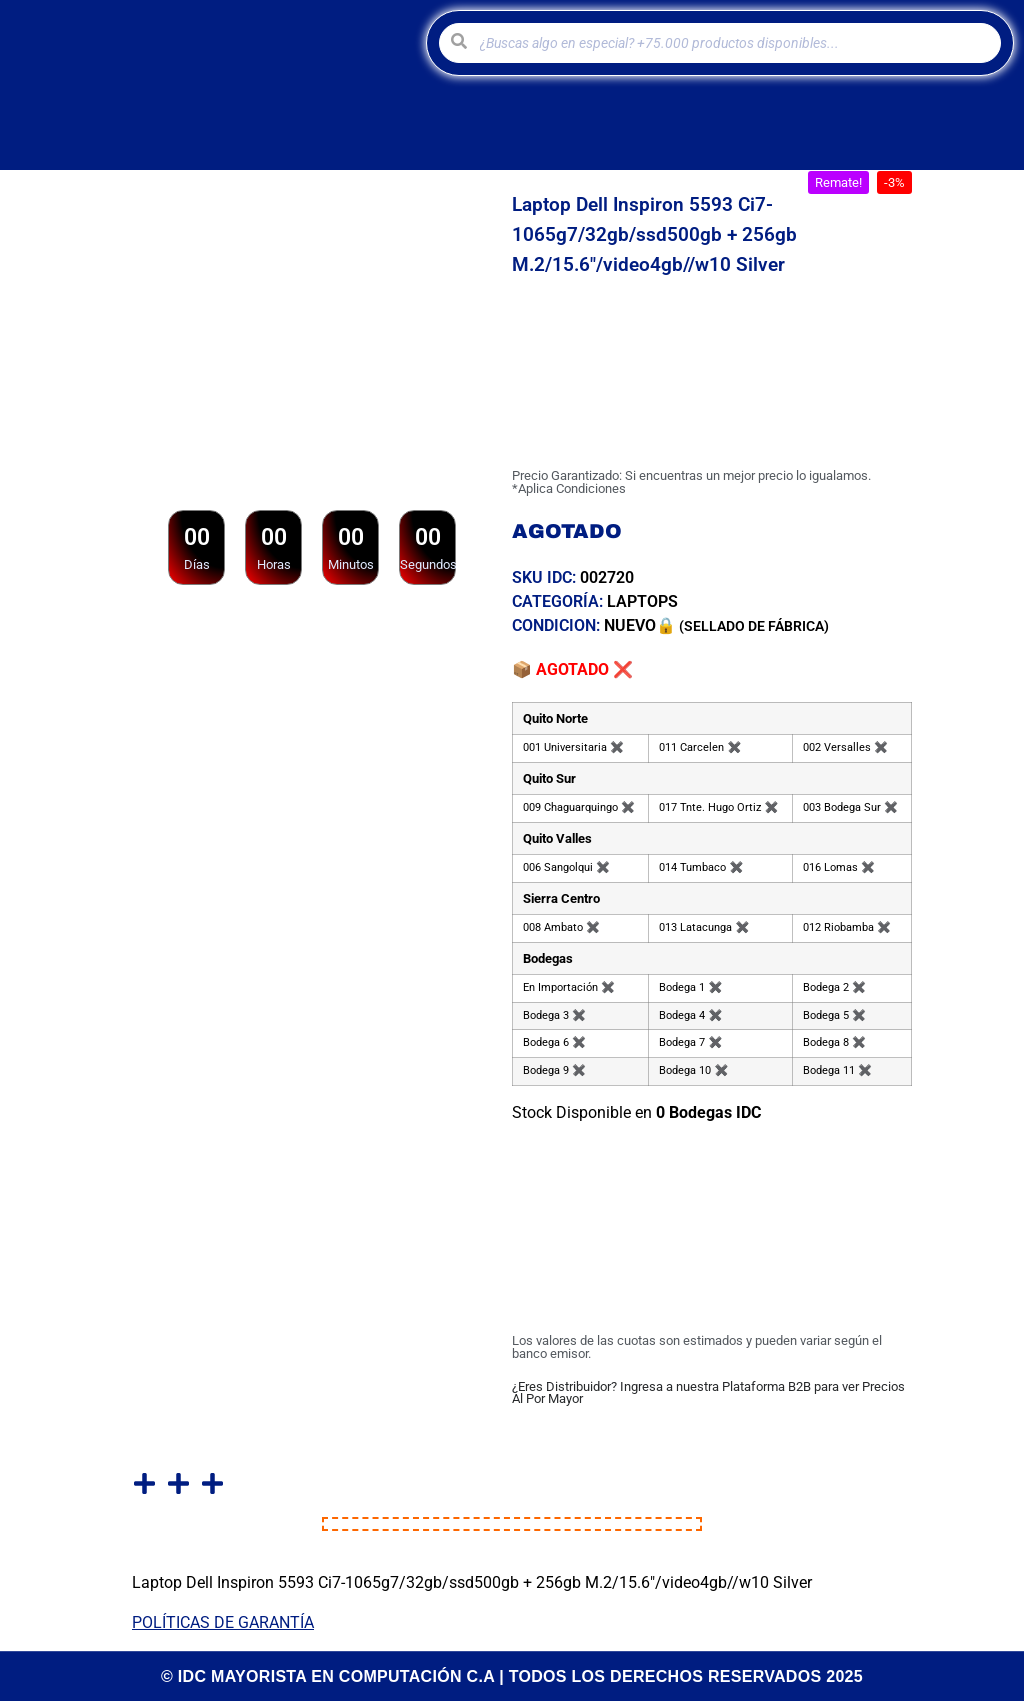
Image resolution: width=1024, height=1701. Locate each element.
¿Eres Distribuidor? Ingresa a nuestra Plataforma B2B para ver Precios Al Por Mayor (708, 1393)
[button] (838, 182)
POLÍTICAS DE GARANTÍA (223, 1622)
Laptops (642, 601)
